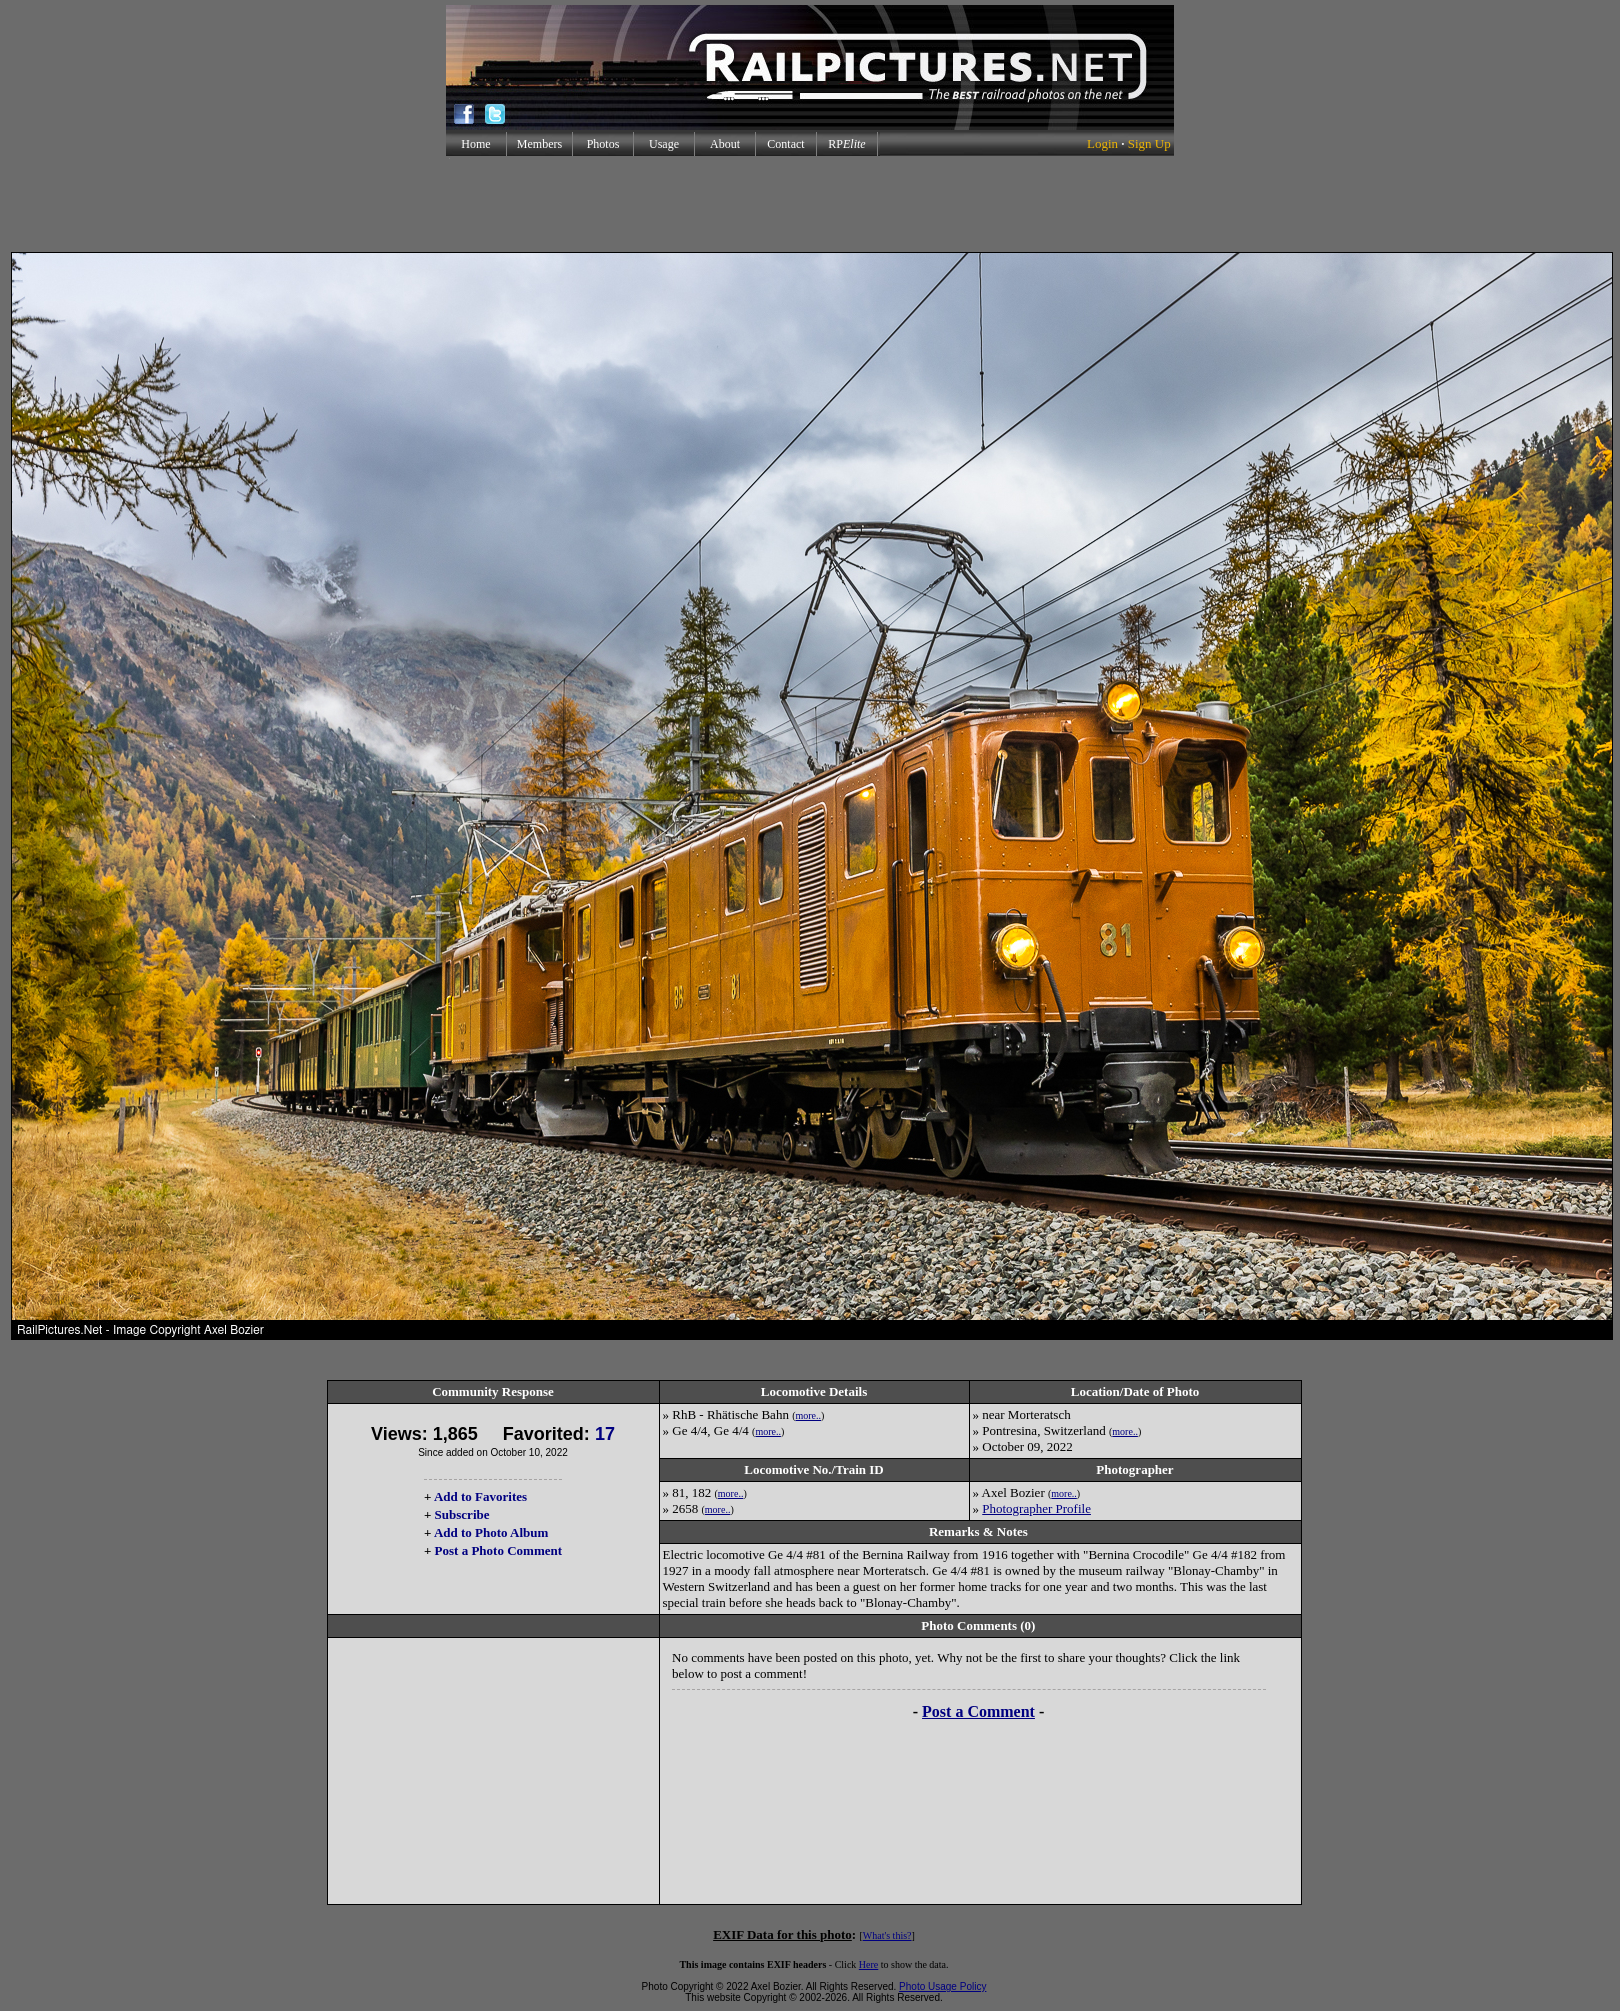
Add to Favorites (480, 1496)
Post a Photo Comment (498, 1550)
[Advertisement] (810, 204)
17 (605, 1434)
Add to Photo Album (491, 1532)
